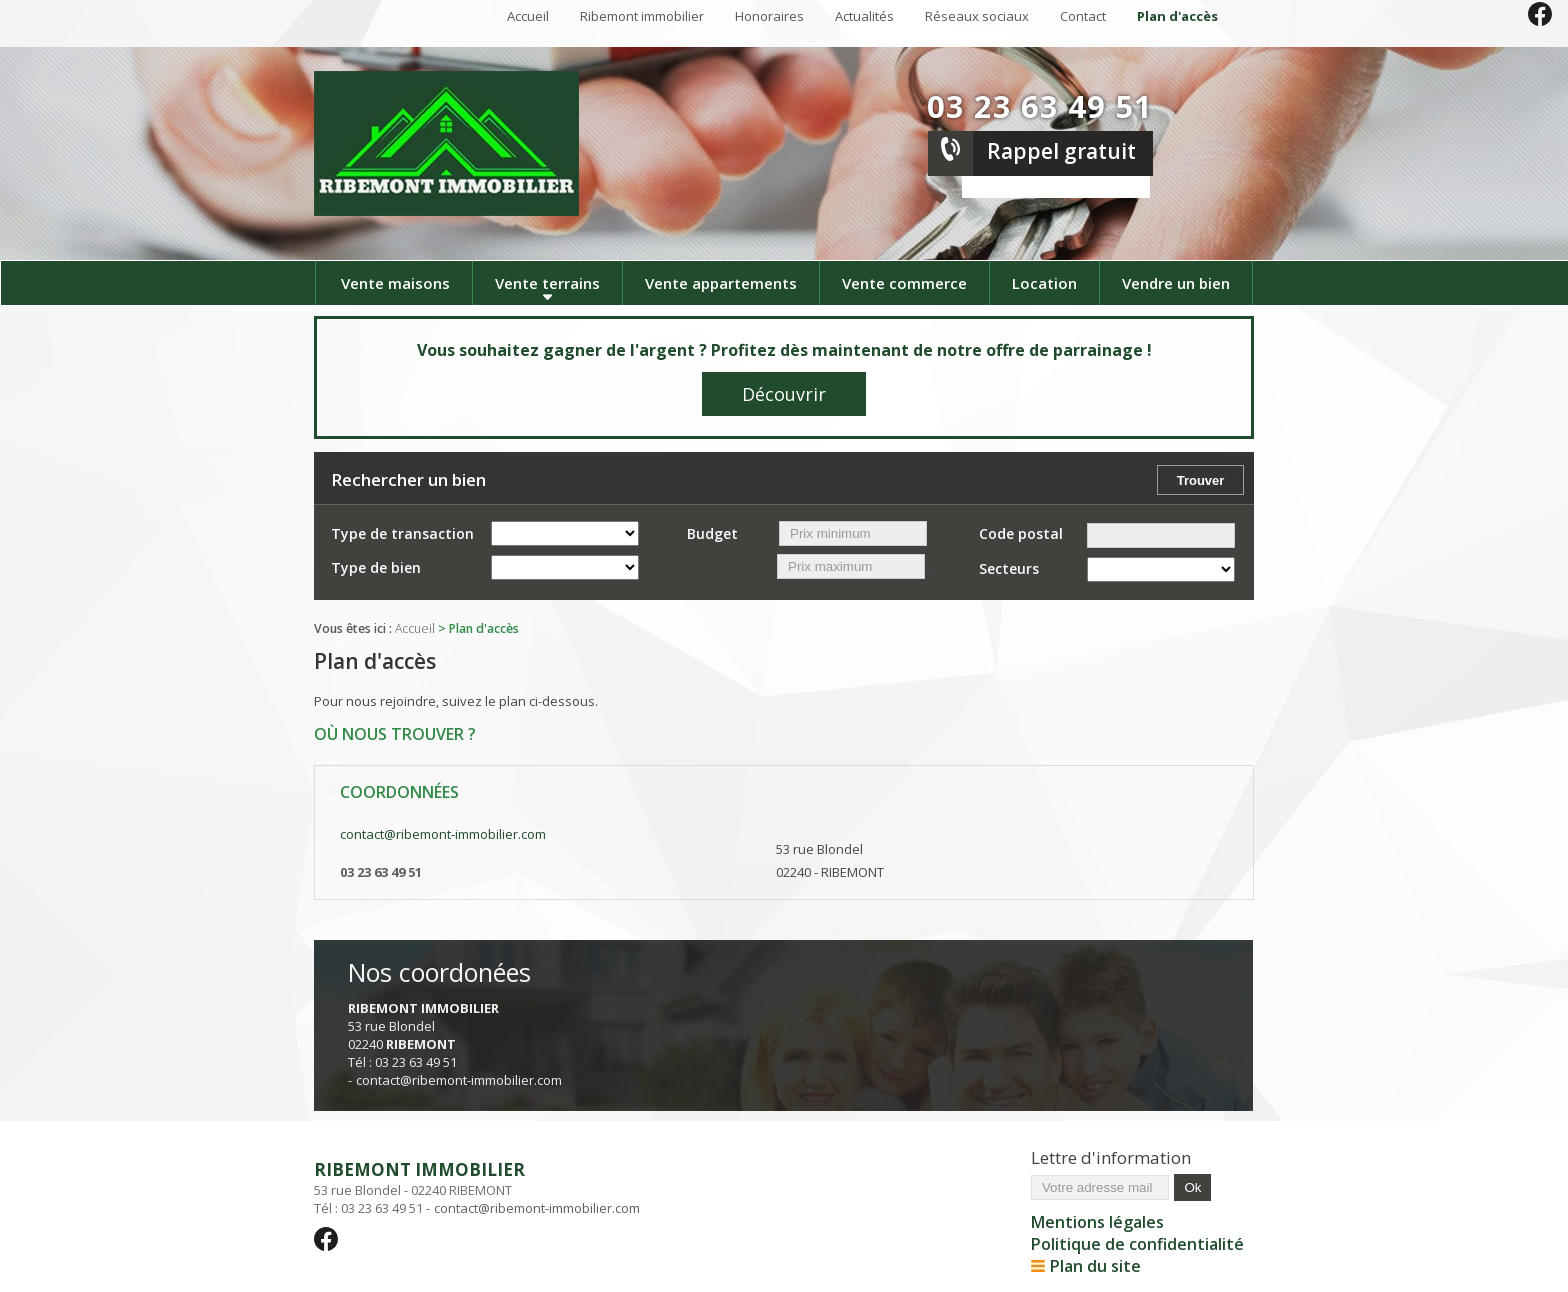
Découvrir (784, 394)
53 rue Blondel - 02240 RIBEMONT (477, 1178)
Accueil (528, 16)
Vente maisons (395, 283)
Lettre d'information (1111, 1157)
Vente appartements (721, 283)
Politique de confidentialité (1137, 1244)
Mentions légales (1097, 1222)
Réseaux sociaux (977, 16)
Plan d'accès (1177, 16)
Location (1044, 283)
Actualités (864, 16)
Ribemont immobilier (642, 16)
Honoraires (769, 16)
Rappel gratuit (1061, 151)
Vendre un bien (1176, 283)
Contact (1083, 16)
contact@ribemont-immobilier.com (443, 834)
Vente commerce (904, 283)
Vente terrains (547, 283)
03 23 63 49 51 (1040, 106)
